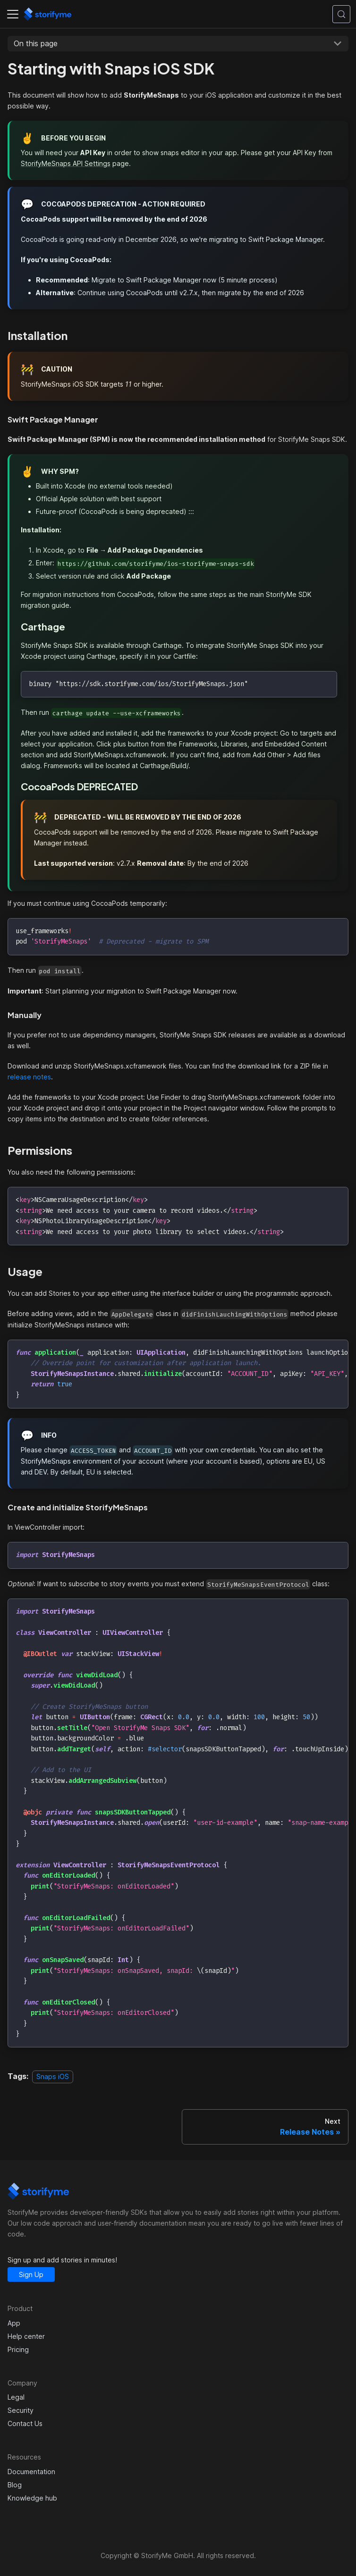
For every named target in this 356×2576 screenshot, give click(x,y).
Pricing (18, 2349)
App (14, 2323)
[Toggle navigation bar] (13, 14)
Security (21, 2410)
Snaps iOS (52, 2076)
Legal (16, 2397)
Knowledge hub (32, 2498)
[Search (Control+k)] (341, 14)
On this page (36, 43)
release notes (29, 1077)
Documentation (31, 2472)
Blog (15, 2485)
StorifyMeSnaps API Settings (65, 163)
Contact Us (25, 2423)
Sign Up (31, 2274)
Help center (26, 2336)
